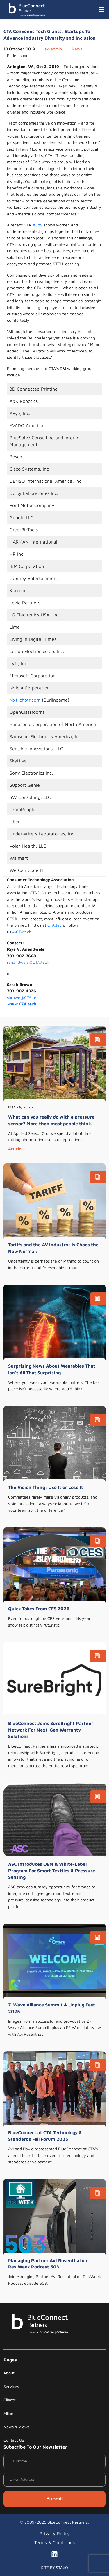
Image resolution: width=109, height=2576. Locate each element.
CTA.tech (55, 925)
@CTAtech (21, 931)
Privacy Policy (55, 2533)
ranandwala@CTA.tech (28, 962)
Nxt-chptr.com (25, 699)
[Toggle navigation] (101, 9)
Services (11, 2386)
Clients (9, 2399)
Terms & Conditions (54, 2542)
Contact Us (13, 2440)
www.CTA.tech (21, 1003)
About (9, 2372)
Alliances (11, 2413)
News (77, 48)
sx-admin (53, 48)
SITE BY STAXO (54, 2567)
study (37, 224)
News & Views (16, 2426)
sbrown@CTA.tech (24, 997)
